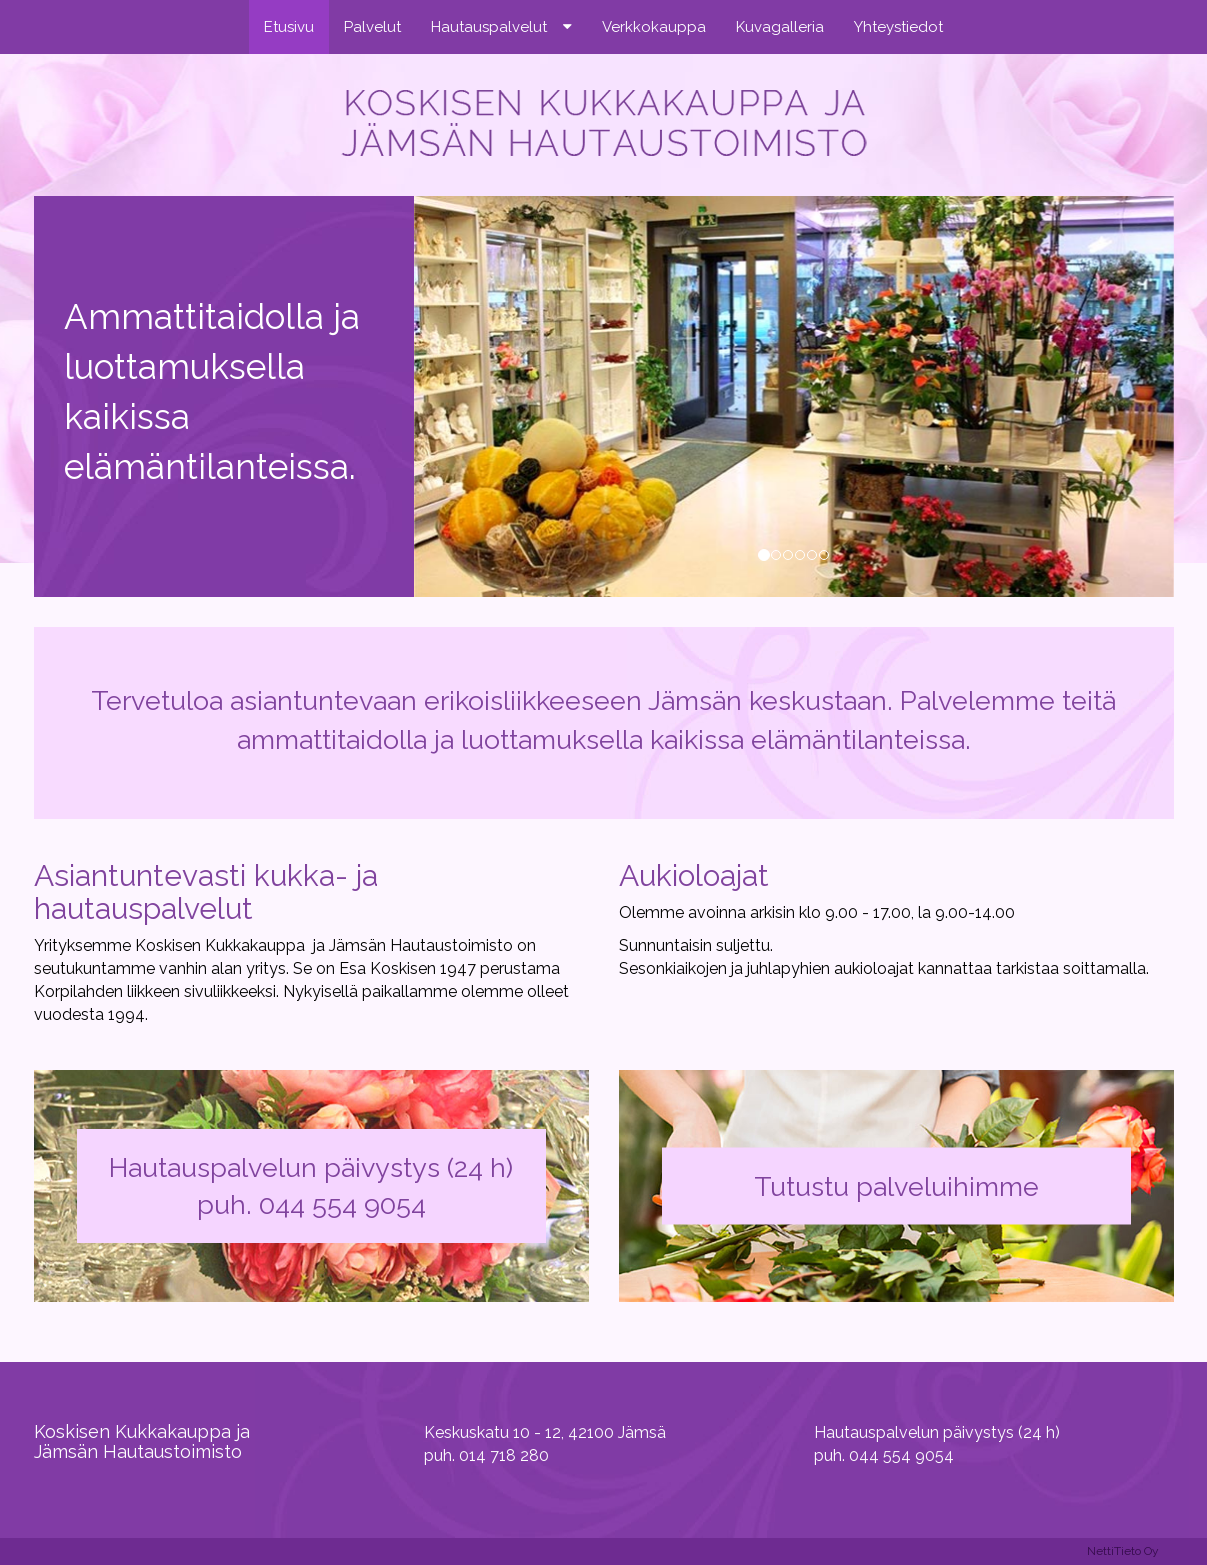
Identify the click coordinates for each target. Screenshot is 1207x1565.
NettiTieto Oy (1123, 1551)
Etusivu (289, 27)
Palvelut (372, 27)
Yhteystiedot (898, 27)
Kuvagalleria (780, 27)
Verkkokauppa (654, 27)
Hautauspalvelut (489, 27)
